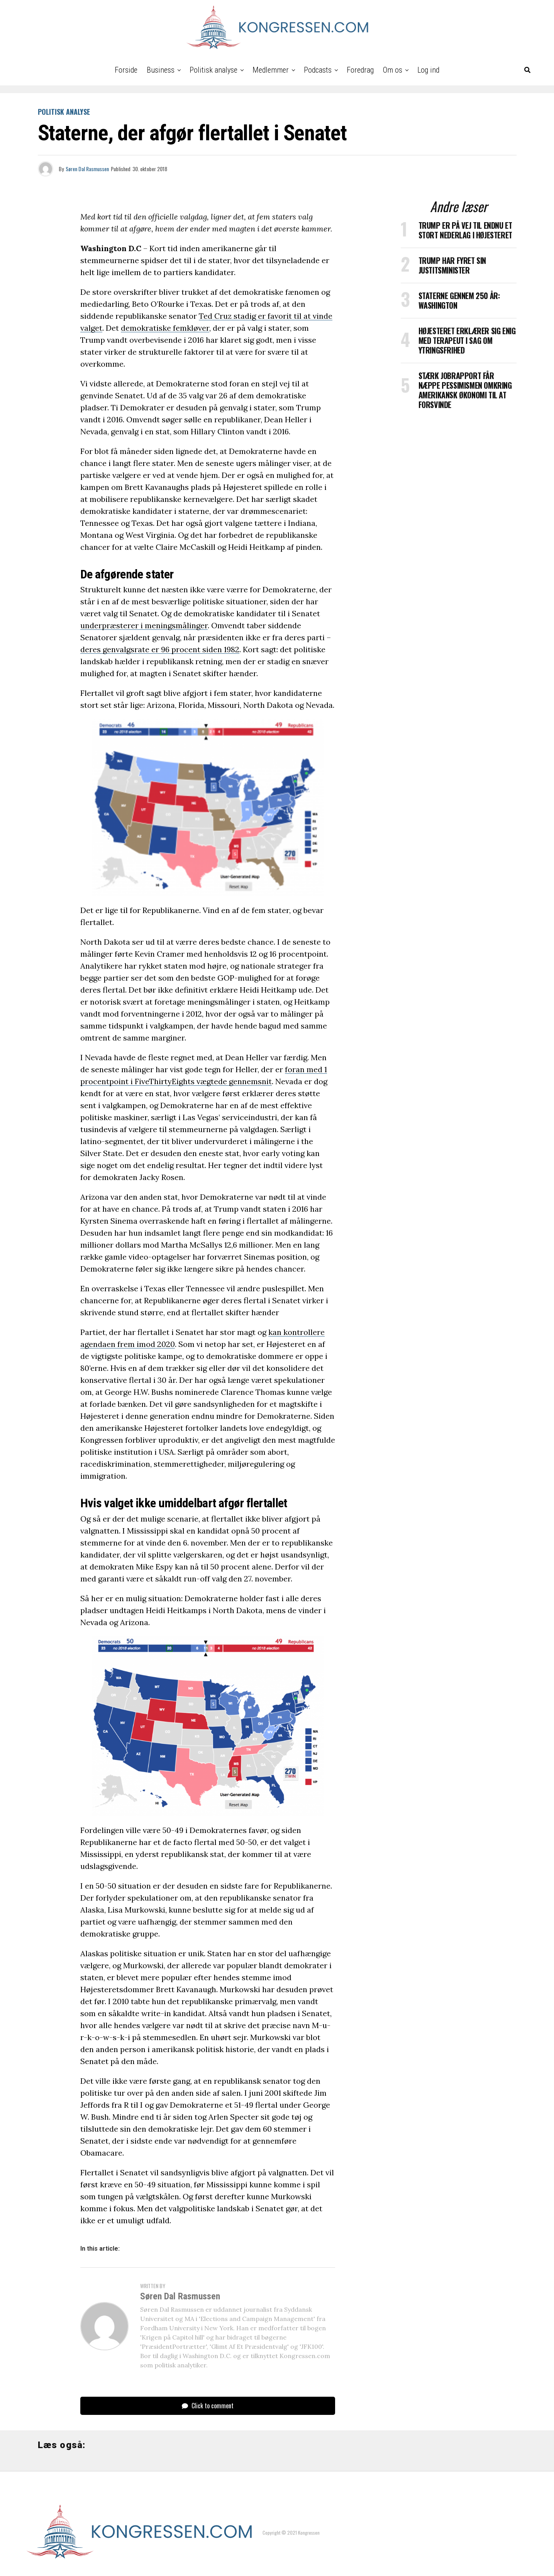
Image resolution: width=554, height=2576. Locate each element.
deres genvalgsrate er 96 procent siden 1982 (159, 649)
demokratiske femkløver (165, 328)
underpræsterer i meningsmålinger (144, 625)
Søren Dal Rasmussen (87, 169)
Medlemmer (270, 70)
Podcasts (318, 70)
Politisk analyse (213, 70)
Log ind (428, 70)
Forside (126, 70)
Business (161, 70)
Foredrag (360, 70)
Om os (392, 70)
